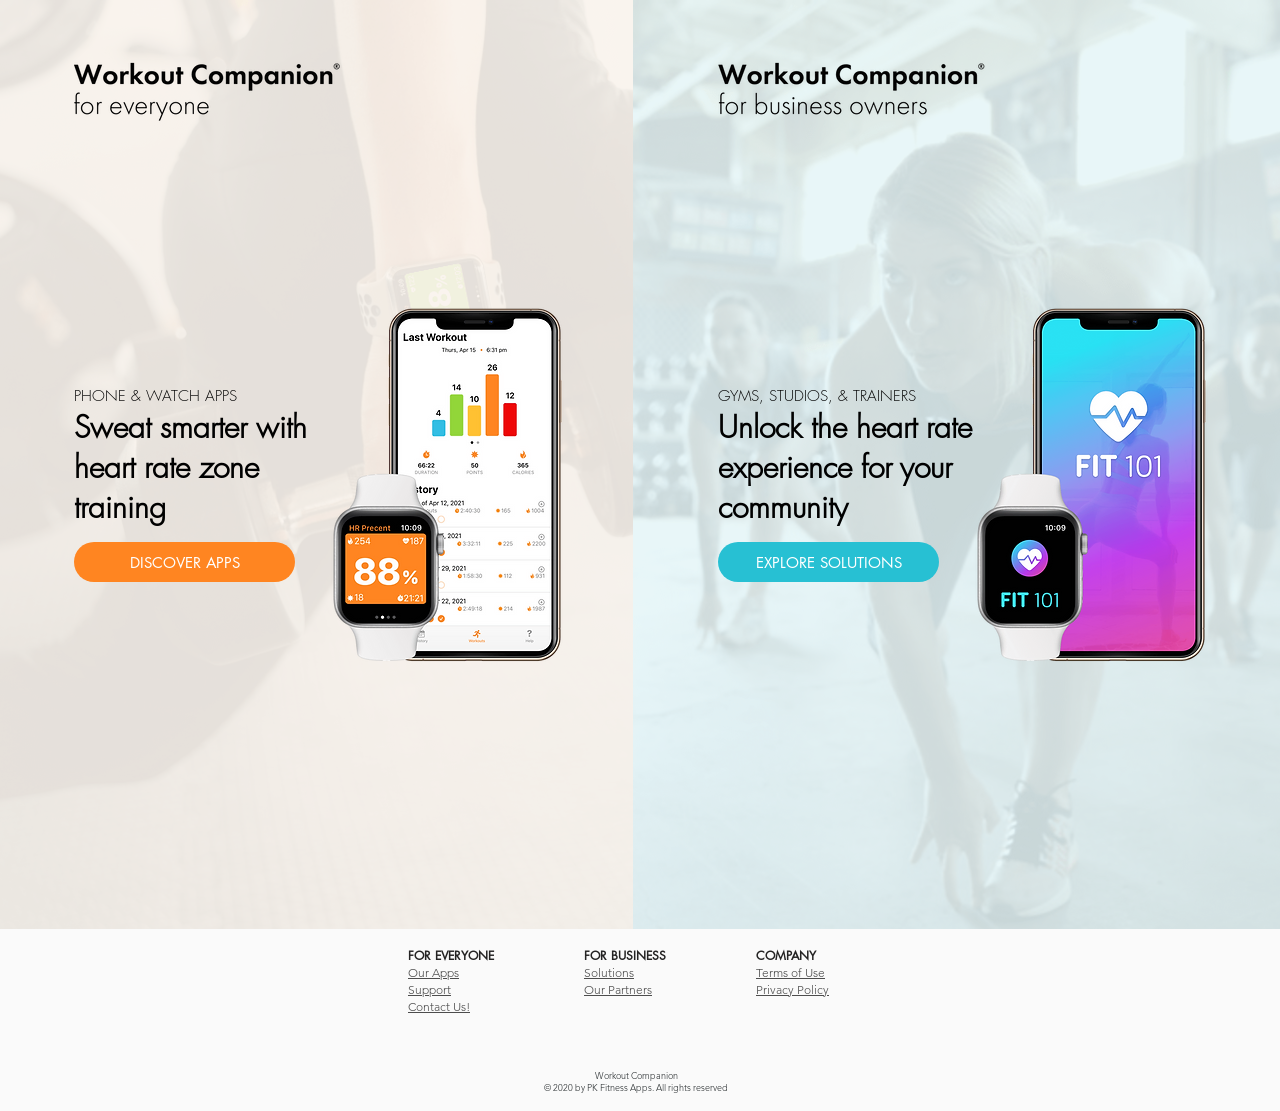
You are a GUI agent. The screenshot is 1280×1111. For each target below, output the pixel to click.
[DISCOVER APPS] (184, 562)
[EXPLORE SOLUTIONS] (828, 562)
